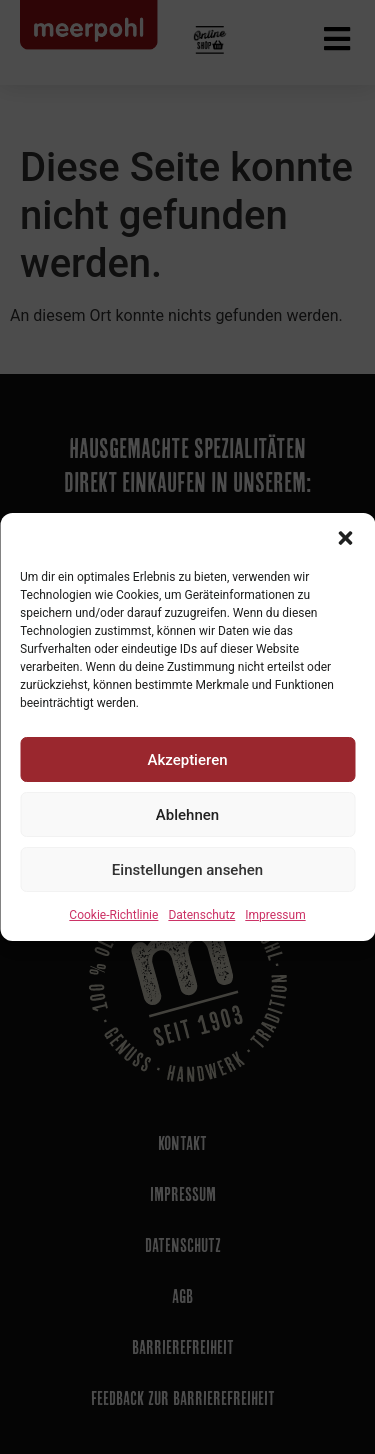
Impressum (275, 915)
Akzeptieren (187, 760)
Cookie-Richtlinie (113, 915)
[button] (345, 538)
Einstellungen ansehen (187, 870)
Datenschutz (201, 915)
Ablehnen (187, 815)
